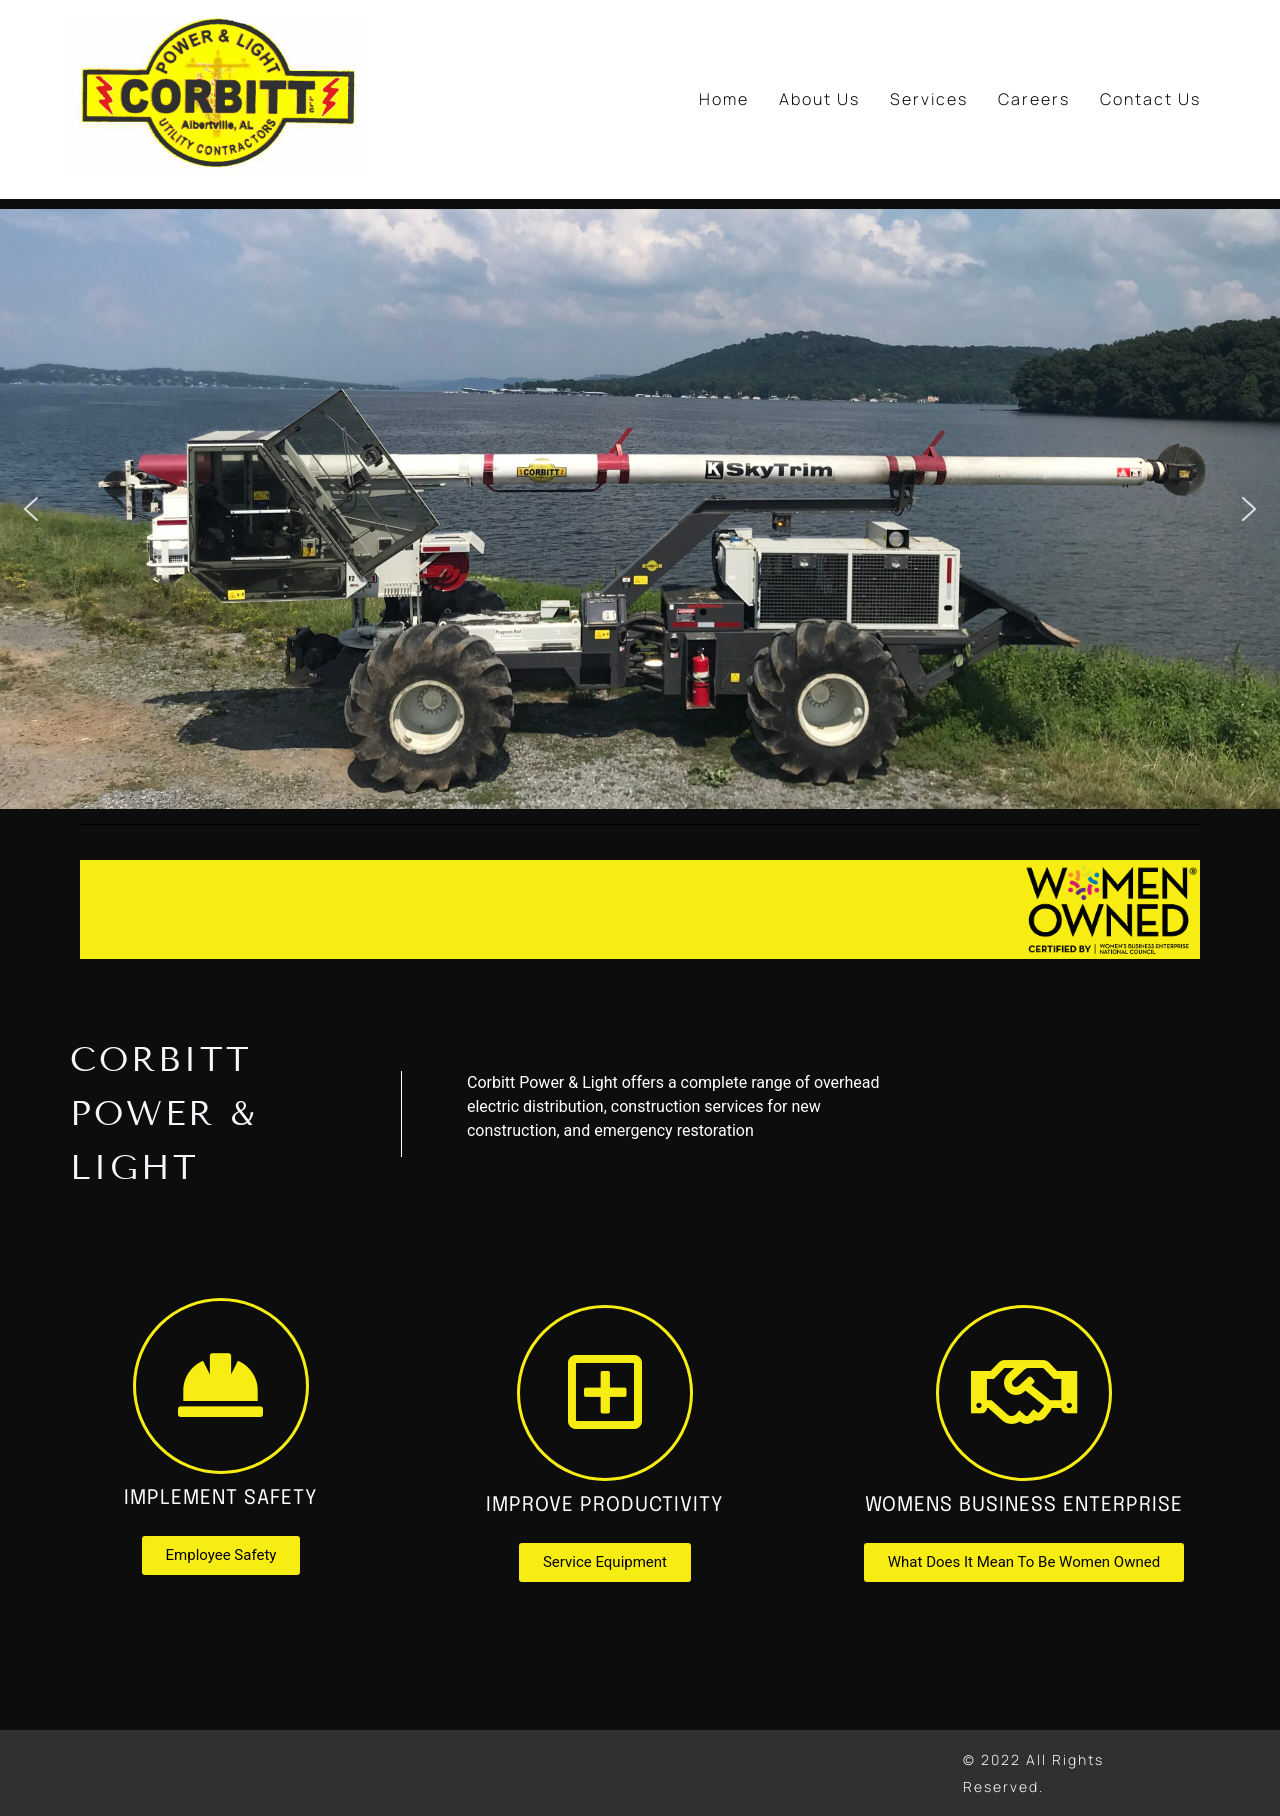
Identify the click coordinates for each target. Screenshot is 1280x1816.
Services (929, 99)
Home (724, 99)
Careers (1034, 99)
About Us (819, 99)
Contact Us (1150, 99)
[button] (31, 509)
